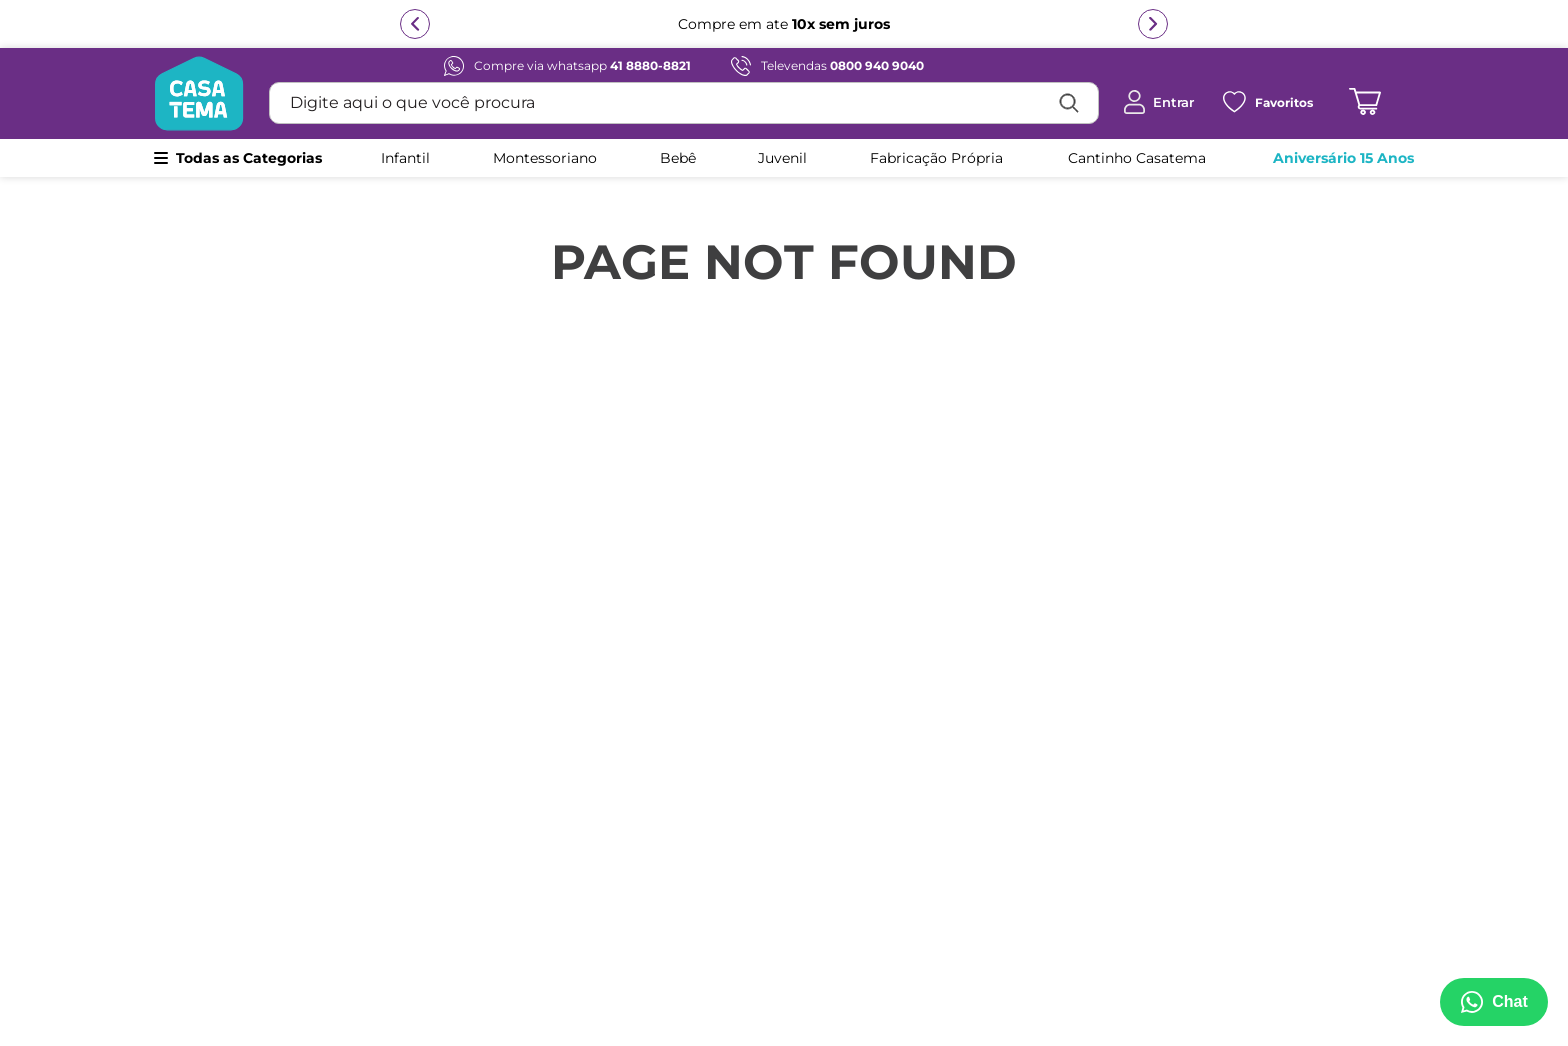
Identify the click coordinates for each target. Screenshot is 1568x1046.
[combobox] (684, 103)
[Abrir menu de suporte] (1490, 1002)
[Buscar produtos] (1069, 103)
